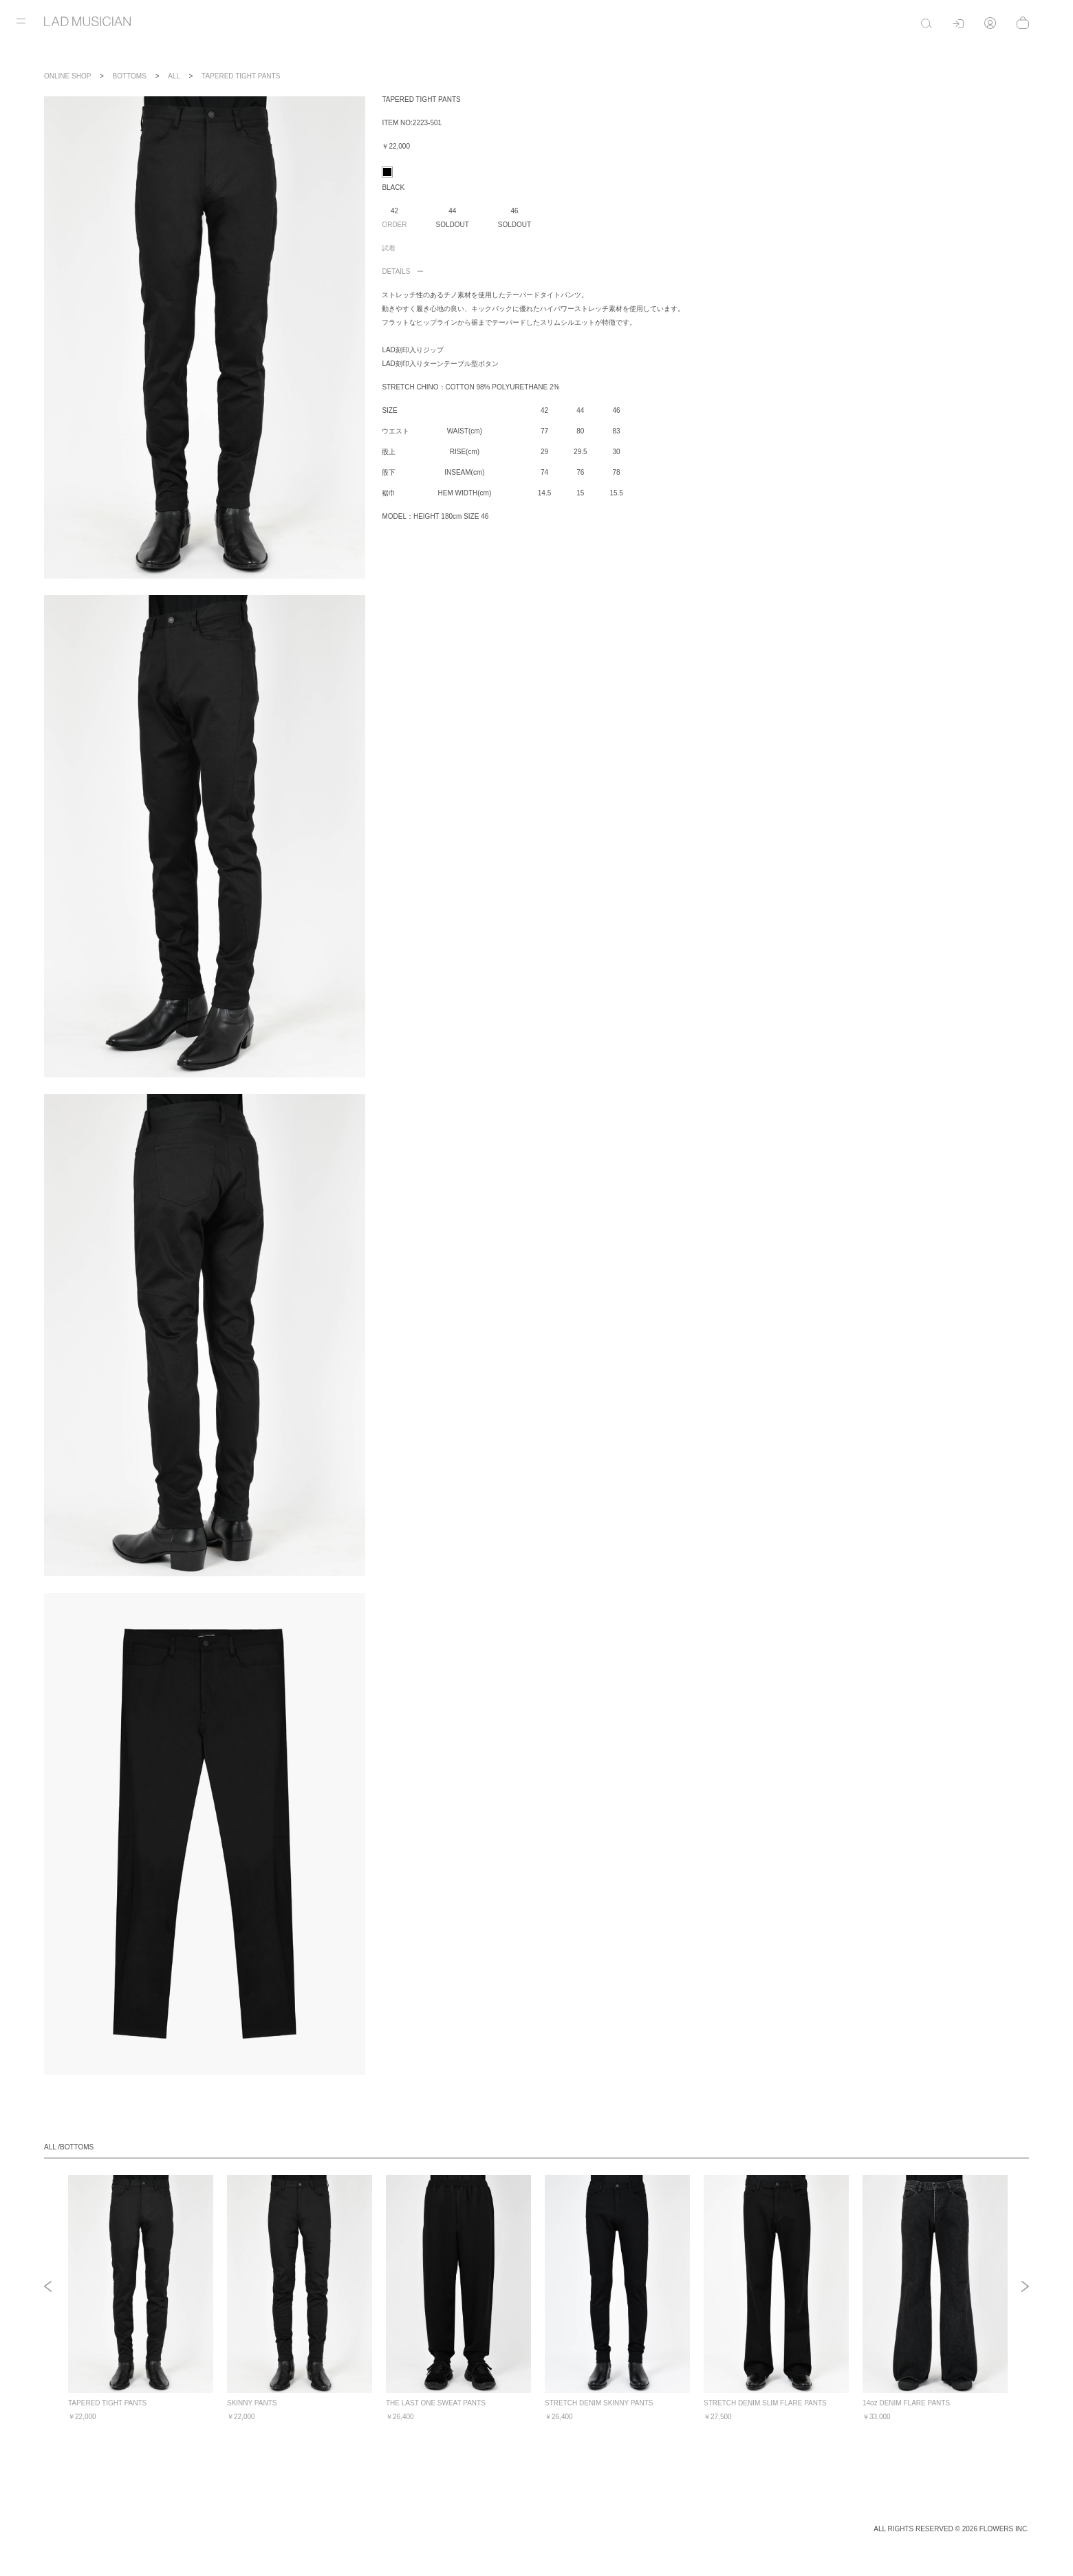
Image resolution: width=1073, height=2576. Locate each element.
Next (1025, 2288)
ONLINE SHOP (67, 76)
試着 (388, 248)
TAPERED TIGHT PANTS (241, 76)
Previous (48, 2288)
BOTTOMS (130, 76)
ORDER (394, 224)
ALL (174, 76)
